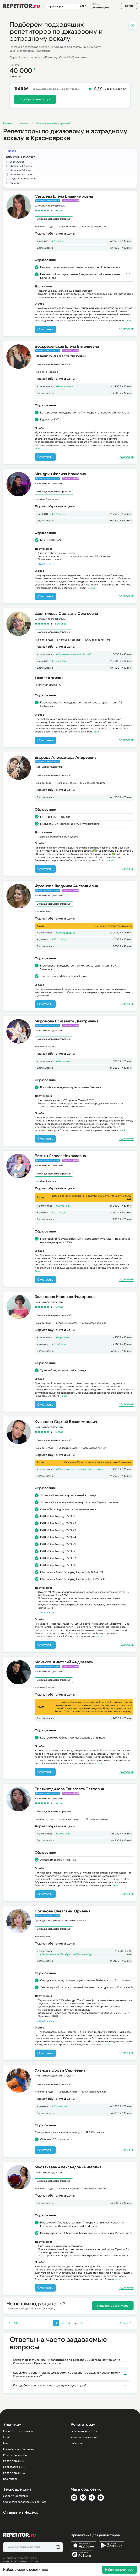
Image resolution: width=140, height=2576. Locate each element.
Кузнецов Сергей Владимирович (66, 1422)
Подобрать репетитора (35, 99)
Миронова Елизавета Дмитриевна (66, 1021)
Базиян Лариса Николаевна (60, 1156)
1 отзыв (59, 210)
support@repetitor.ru (15, 2496)
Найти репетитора (119, 2569)
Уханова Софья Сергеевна (60, 2070)
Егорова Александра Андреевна (65, 758)
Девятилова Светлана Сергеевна (66, 614)
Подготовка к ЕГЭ (14, 2467)
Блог (83, 6)
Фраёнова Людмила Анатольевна (66, 886)
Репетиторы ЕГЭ (13, 2461)
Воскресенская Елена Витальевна (67, 346)
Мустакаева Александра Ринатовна (68, 2167)
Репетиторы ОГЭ (14, 2473)
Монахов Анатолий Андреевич (64, 1662)
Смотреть (45, 329)
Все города (10, 2479)
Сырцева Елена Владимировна (64, 196)
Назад (12, 151)
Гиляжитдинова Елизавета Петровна (69, 1789)
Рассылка (77, 2443)
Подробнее (126, 329)
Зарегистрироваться (84, 2431)
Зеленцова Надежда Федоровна (65, 1297)
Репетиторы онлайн (15, 2455)
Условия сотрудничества (86, 2437)
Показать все (44, 564)
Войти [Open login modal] (129, 6)
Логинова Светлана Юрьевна (62, 1911)
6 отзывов (60, 624)
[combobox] (60, 6)
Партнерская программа (18, 2449)
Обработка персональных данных (24, 2502)
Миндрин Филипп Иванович (60, 474)
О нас (6, 2437)
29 (82, 2323)
